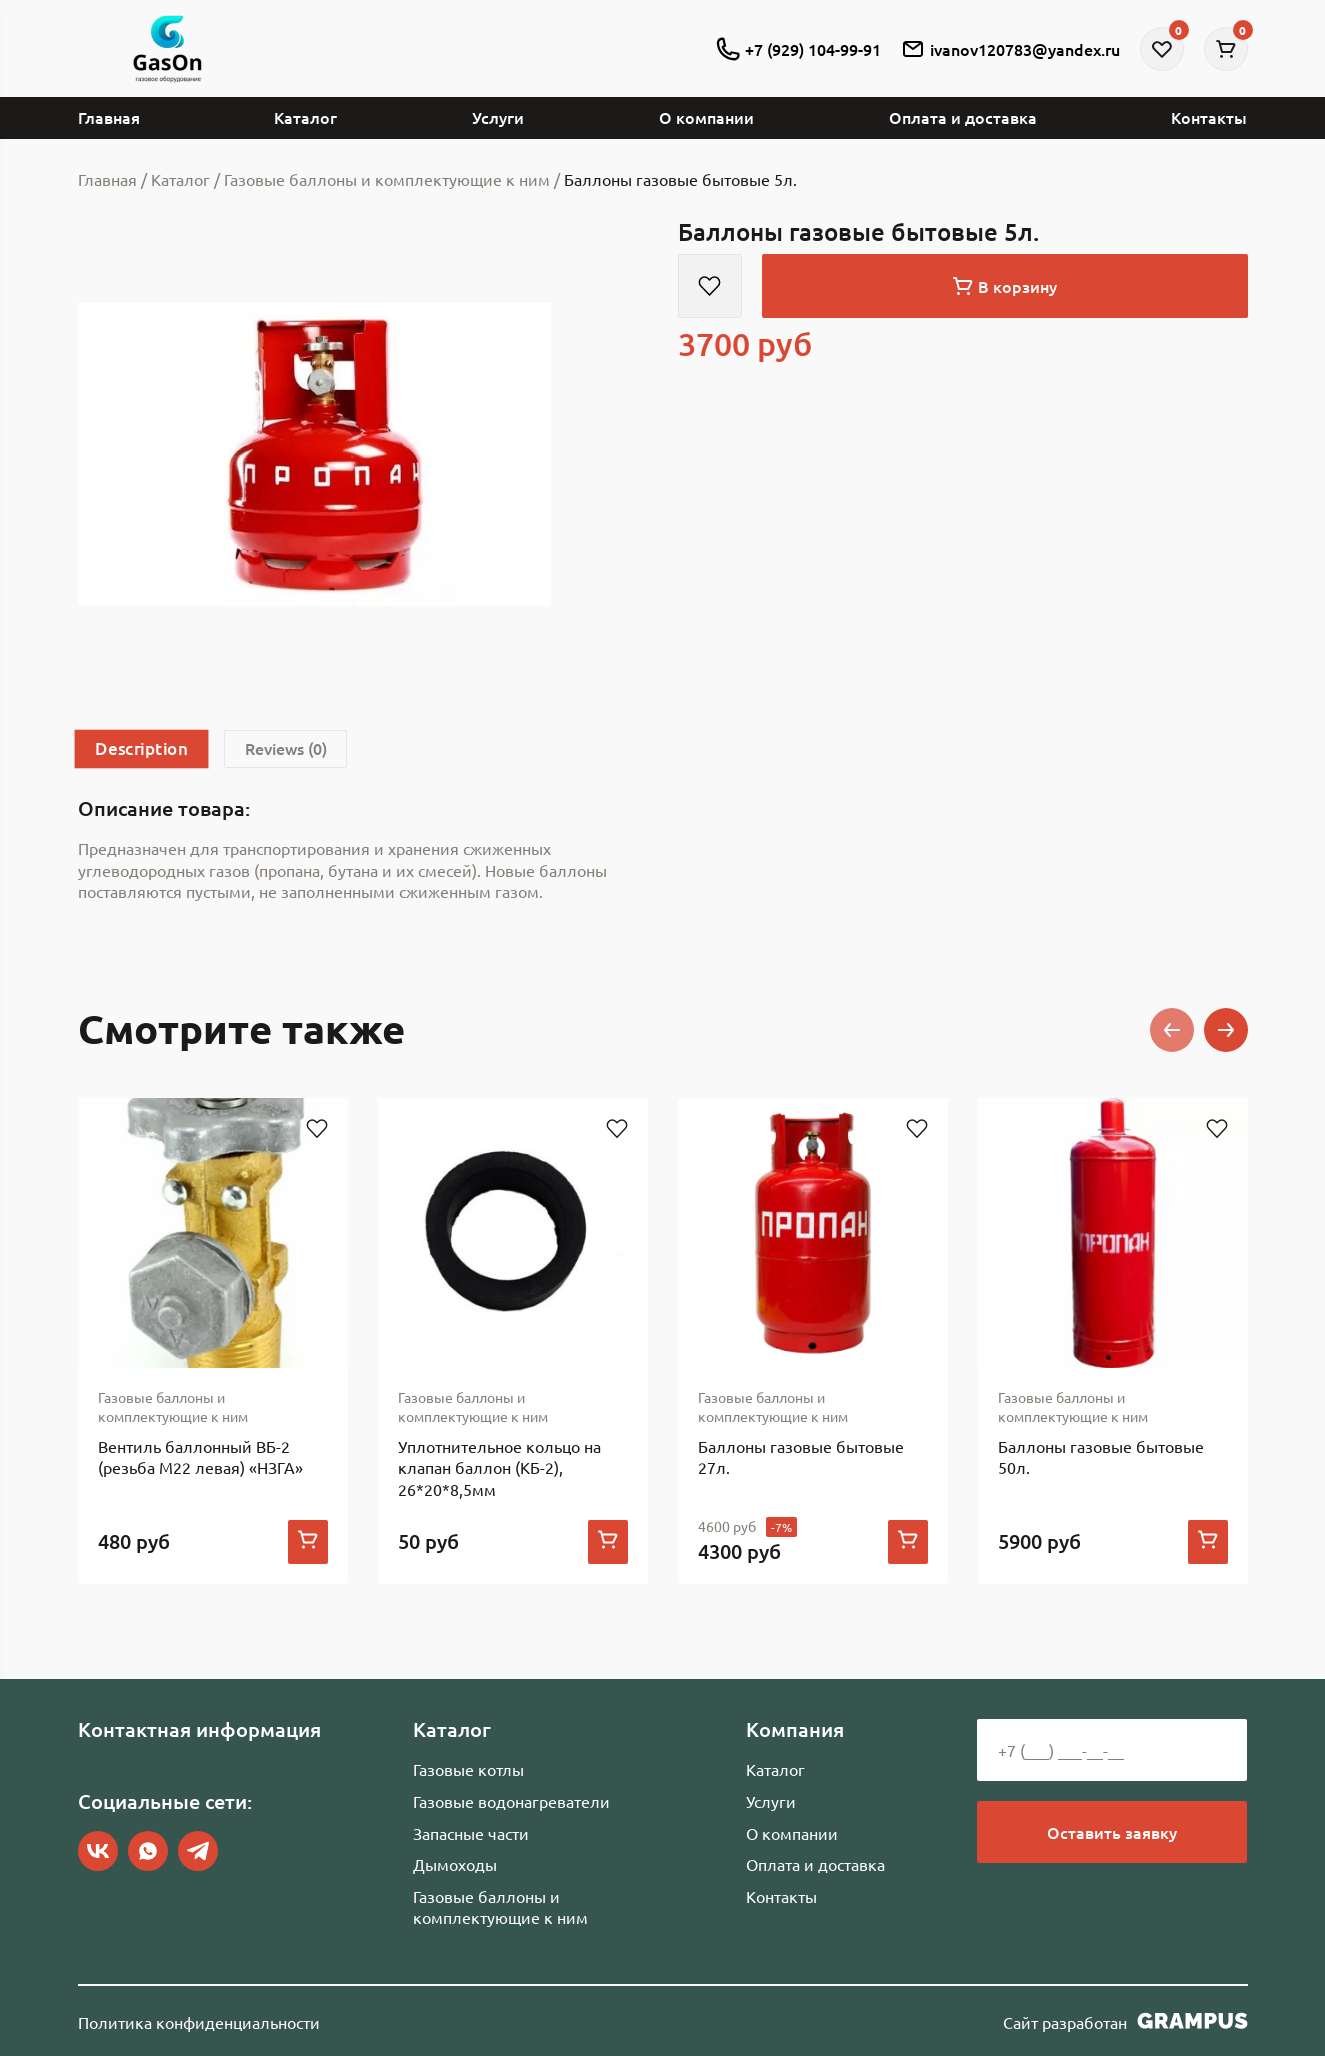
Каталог (305, 117)
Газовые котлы (468, 1769)
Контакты (1209, 117)
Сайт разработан (1125, 2021)
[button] (1172, 1030)
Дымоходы (455, 1864)
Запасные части (471, 1833)
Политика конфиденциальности (199, 2022)
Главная (109, 117)
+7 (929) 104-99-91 (798, 49)
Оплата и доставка (963, 117)
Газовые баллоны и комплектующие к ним (500, 1907)
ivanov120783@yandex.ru (1010, 49)
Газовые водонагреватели (511, 1801)
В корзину (1005, 286)
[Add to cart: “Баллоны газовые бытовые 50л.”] (1208, 1543)
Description (141, 749)
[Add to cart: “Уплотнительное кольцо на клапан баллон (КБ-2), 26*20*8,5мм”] (608, 1543)
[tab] (142, 749)
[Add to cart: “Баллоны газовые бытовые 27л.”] (908, 1543)
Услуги (498, 117)
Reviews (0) (288, 749)
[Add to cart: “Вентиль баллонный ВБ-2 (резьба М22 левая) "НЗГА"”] (308, 1543)
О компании (706, 117)
